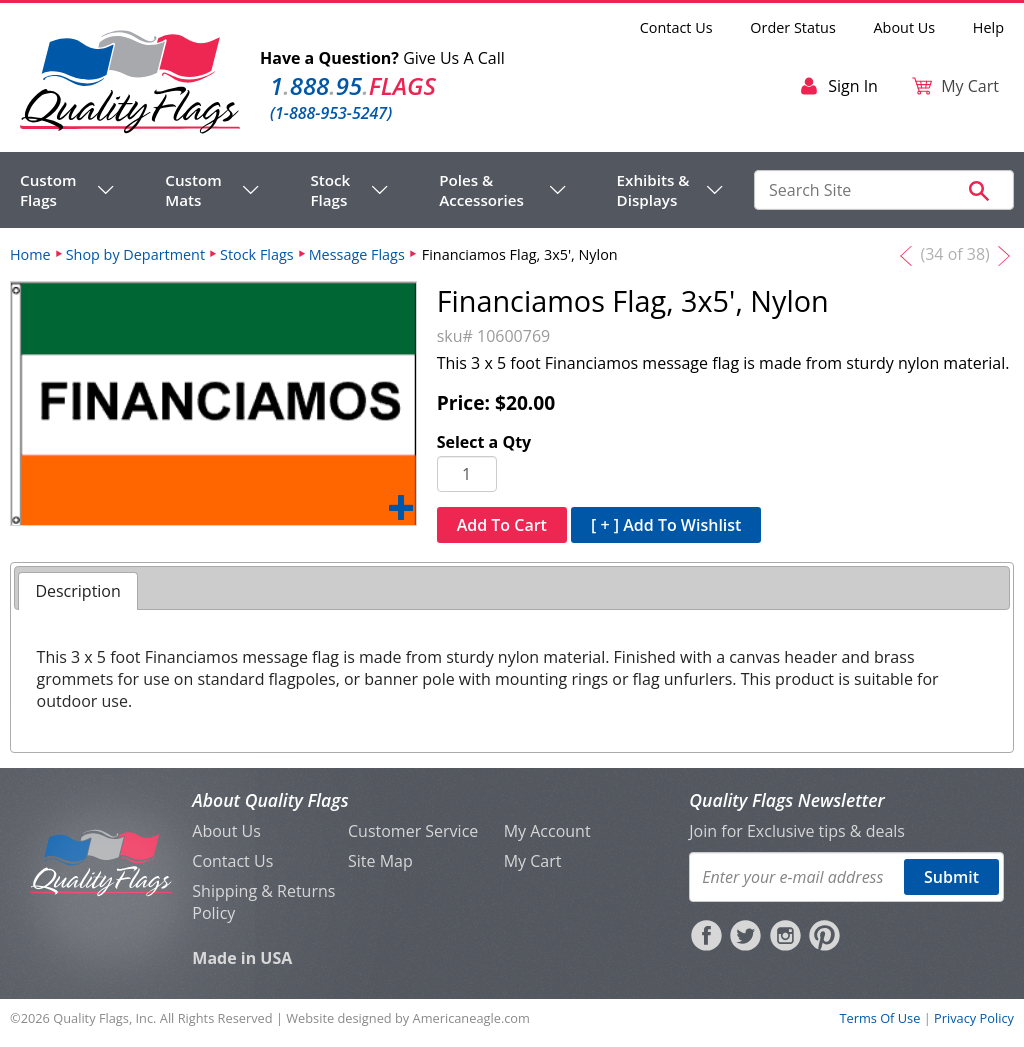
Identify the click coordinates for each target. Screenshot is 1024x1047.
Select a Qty (484, 442)
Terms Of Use (879, 1018)
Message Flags (357, 254)
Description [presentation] (77, 591)
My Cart (533, 861)
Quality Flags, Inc (103, 1018)
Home (30, 254)
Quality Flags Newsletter (786, 800)
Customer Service (413, 831)
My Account (547, 831)
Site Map (380, 861)
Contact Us (676, 27)
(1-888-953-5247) (331, 113)
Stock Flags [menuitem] (330, 190)
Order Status (792, 27)
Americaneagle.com (471, 1018)
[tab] (77, 591)
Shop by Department (135, 254)
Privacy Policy (974, 1018)
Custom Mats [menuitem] (193, 190)
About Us (905, 27)
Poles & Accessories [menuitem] (481, 190)
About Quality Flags (270, 800)
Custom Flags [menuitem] (48, 190)
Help (988, 27)
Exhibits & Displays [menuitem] (653, 190)
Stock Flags (257, 254)
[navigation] (372, 190)
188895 (353, 85)
